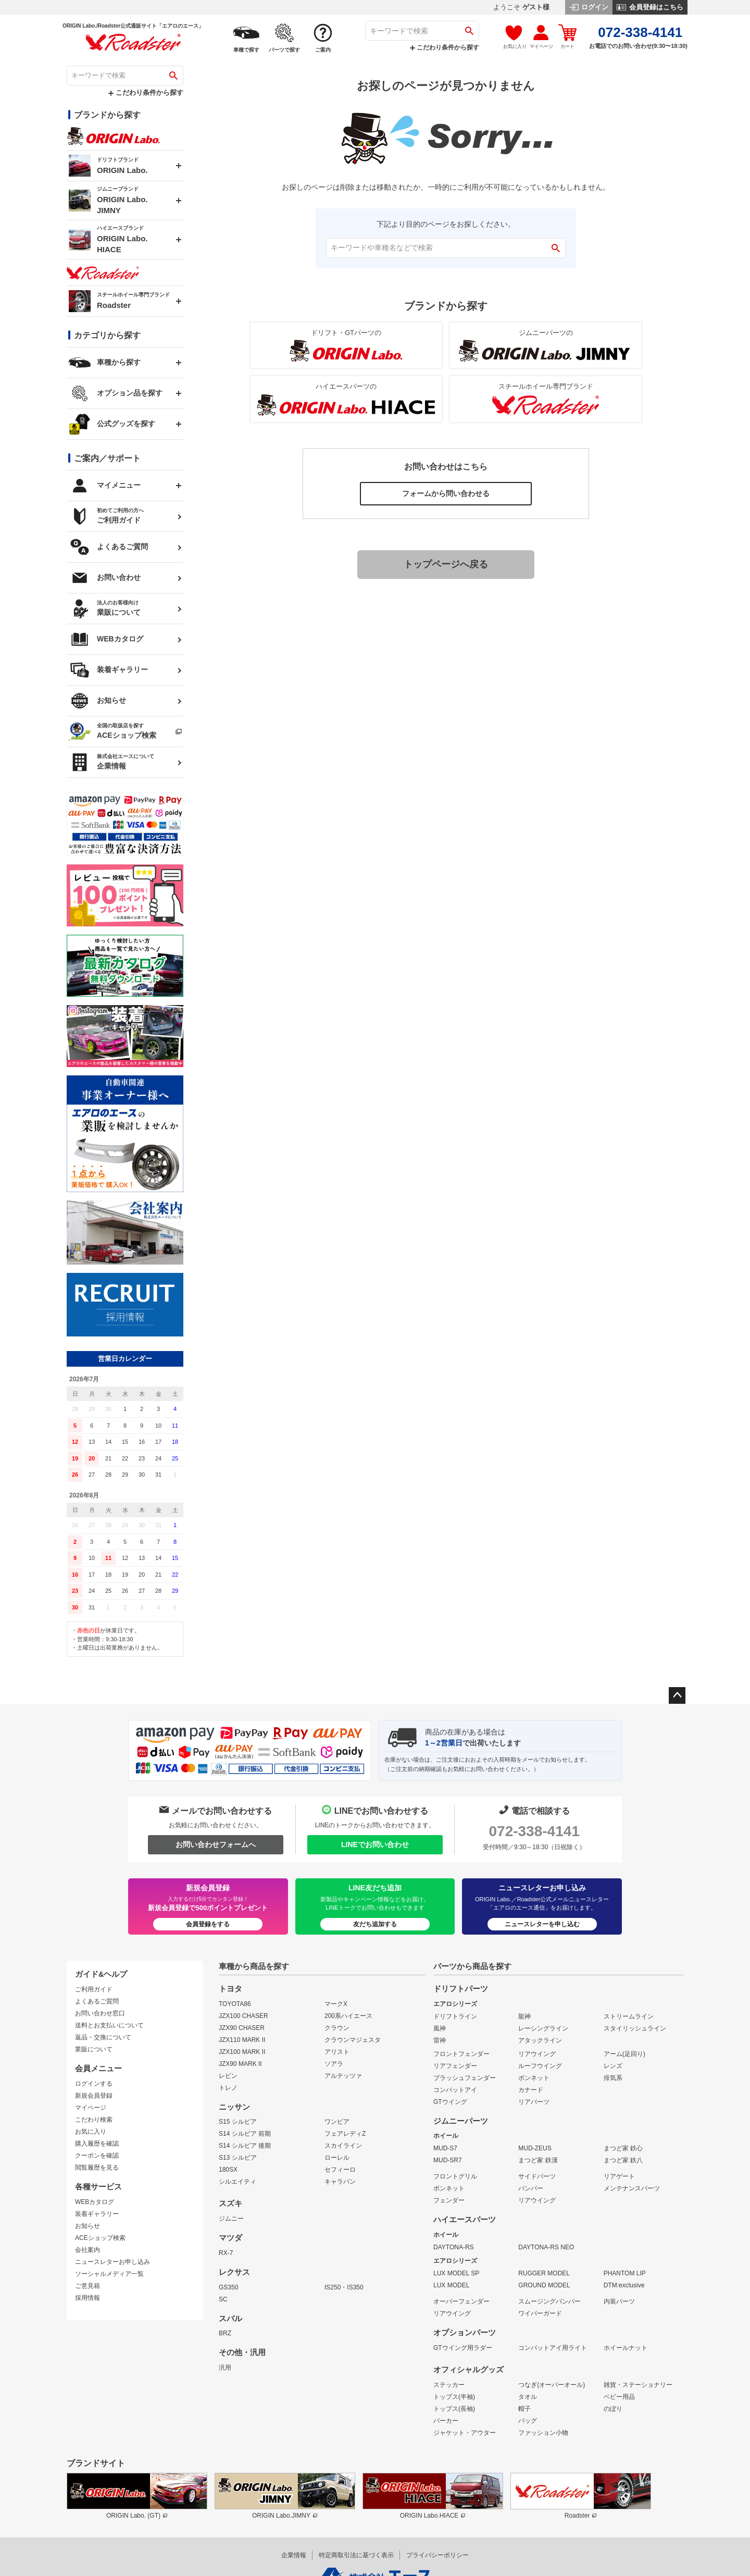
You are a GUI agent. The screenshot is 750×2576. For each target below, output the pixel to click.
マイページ (90, 2107)
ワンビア (336, 2121)
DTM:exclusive (624, 2285)
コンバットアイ (455, 2090)
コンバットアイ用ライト (552, 2347)
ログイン (589, 7)
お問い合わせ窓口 (100, 2013)
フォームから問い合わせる (446, 493)
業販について (94, 2049)
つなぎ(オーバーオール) (551, 2384)
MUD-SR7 (447, 2160)
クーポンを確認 (97, 2155)
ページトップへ (677, 1695)
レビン (228, 2075)
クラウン (336, 2028)
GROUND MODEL (544, 2285)
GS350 (228, 2287)
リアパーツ (533, 2102)
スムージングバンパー (549, 2301)
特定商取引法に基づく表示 (356, 2555)
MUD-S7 (445, 2148)
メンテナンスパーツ (632, 2188)
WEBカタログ (94, 2202)
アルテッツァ (343, 2075)
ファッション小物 (543, 2432)
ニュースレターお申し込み (112, 2261)
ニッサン (234, 2107)
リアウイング (537, 2054)
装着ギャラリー (97, 2214)
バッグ (527, 2420)
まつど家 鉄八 (623, 2160)
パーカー (445, 2420)
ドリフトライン (455, 2016)
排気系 (613, 2078)
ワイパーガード (540, 2313)
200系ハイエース (348, 2016)
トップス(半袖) (454, 2396)
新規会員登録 (94, 2095)
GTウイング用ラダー (462, 2347)
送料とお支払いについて (109, 2025)
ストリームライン (629, 2016)
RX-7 (226, 2253)
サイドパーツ (537, 2176)
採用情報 (87, 2297)
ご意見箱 (87, 2285)
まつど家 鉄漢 (537, 2160)
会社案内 (87, 2249)
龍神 (524, 2016)
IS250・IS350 (344, 2287)
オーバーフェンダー (461, 2301)
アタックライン (540, 2040)
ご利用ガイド (94, 1989)
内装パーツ (619, 2301)
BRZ (225, 2333)
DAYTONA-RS (453, 2247)
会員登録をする (208, 1924)
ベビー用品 (619, 2396)
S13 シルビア (238, 2157)
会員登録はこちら (650, 7)
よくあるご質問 (97, 2001)
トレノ (228, 2087)
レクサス (234, 2272)
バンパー (530, 2188)
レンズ (613, 2066)
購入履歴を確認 (97, 2143)
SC (223, 2299)
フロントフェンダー (461, 2054)
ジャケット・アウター (464, 2432)
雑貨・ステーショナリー (638, 2384)
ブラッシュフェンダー (464, 2078)
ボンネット (533, 2078)
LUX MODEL (451, 2285)
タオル (527, 2396)
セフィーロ (340, 2169)
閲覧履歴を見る (97, 2167)
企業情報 (293, 2555)
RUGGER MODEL (544, 2273)
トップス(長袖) (454, 2408)
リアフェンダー (455, 2066)
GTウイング (450, 2102)
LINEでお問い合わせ (375, 1844)
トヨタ (230, 1989)
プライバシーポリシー (437, 2555)
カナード (530, 2090)
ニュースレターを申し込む (542, 1924)
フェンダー (449, 2200)
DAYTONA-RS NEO (546, 2247)
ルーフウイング (540, 2066)
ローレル (336, 2157)
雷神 (439, 2040)
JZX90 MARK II (240, 2063)
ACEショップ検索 (100, 2237)
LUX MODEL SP (456, 2273)
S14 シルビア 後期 (245, 2145)
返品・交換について (103, 2037)
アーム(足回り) (624, 2054)
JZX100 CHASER (243, 2016)
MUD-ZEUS (534, 2148)
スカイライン (343, 2145)
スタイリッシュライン (635, 2028)
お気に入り (90, 2131)
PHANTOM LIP (625, 2273)
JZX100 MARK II (242, 2051)
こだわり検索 (94, 2119)
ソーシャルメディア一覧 (109, 2273)
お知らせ (87, 2226)
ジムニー (231, 2218)
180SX (228, 2169)
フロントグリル (455, 2176)
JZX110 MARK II (242, 2040)
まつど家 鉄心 (623, 2148)
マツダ (230, 2238)
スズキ (230, 2203)
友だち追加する (375, 1924)
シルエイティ (237, 2181)
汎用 (225, 2367)
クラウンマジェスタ (352, 2040)
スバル (230, 2318)
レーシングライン (543, 2028)
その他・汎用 (242, 2352)
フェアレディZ (345, 2133)
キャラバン (340, 2181)
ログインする (94, 2083)
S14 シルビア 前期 (245, 2133)
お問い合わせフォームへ (216, 1844)
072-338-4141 (534, 1831)
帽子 (524, 2408)
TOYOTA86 (235, 2004)
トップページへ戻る (446, 564)
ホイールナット (625, 2347)
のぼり (613, 2408)
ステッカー (449, 2384)
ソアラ (333, 2063)
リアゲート (619, 2176)
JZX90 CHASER (242, 2028)
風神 (439, 2028)
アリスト (336, 2051)
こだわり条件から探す (444, 47)
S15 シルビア (238, 2121)
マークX (335, 2004)
